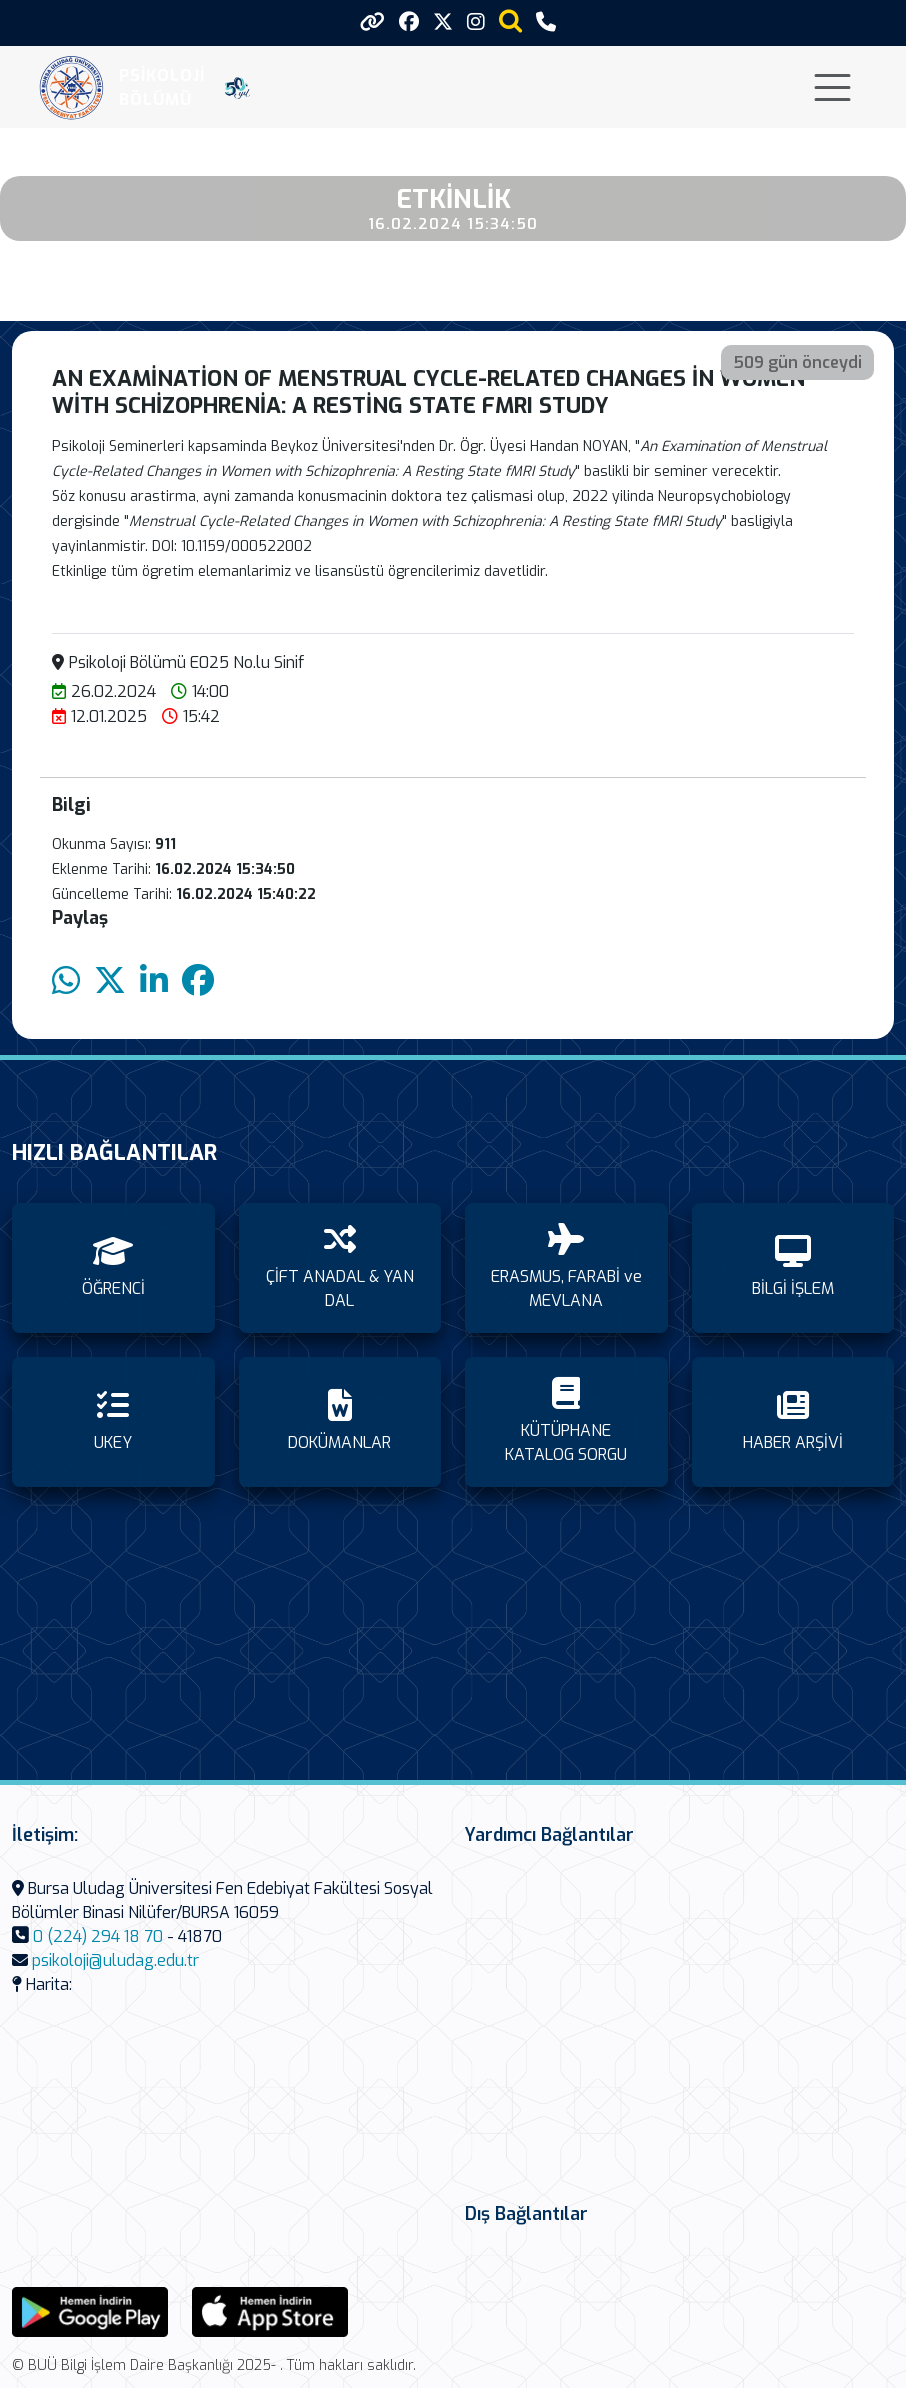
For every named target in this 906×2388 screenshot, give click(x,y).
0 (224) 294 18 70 (98, 1936)
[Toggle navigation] (832, 87)
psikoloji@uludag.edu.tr (115, 1960)
